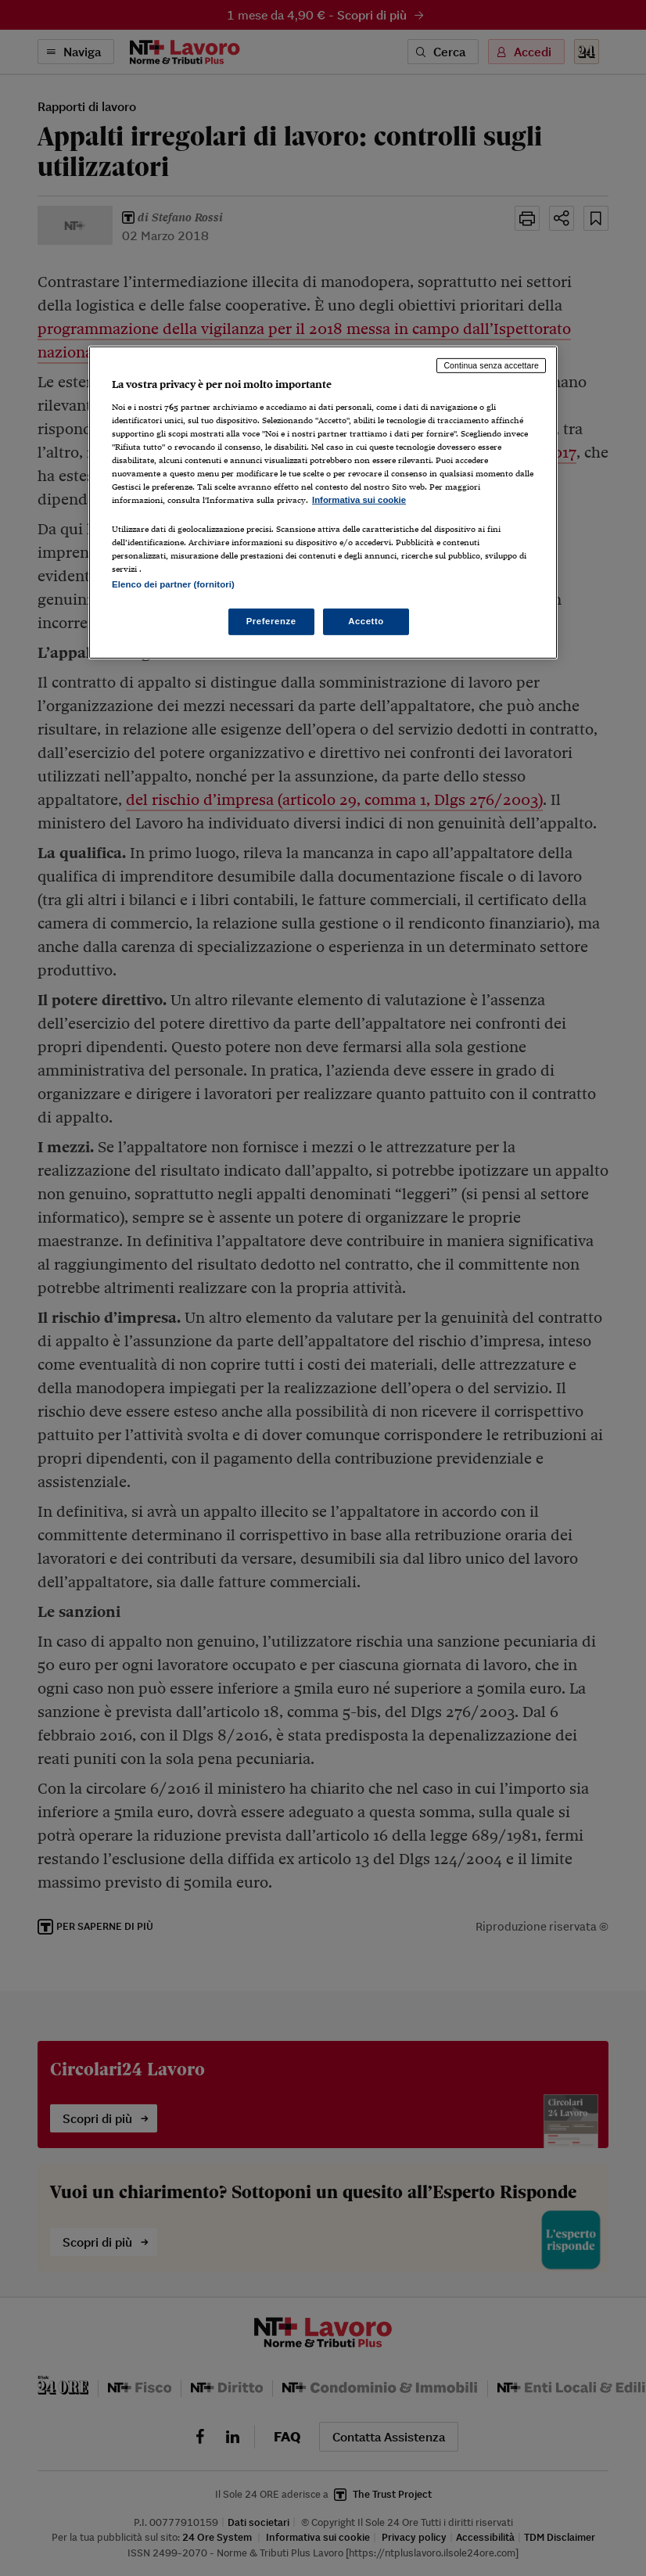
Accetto (366, 621)
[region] (323, 502)
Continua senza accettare (491, 365)
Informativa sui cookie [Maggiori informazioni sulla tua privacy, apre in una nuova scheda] (359, 500)
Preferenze (271, 621)
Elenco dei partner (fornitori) (173, 584)
